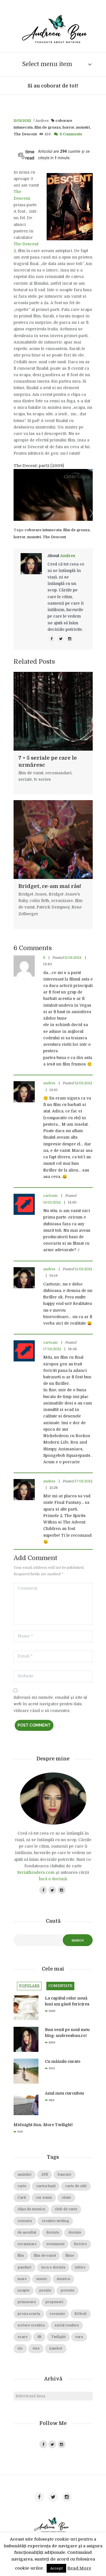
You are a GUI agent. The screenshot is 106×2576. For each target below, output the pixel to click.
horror (68, 127)
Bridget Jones (32, 894)
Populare (29, 1986)
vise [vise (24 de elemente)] (36, 2348)
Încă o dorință (53, 1879)
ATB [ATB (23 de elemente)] (44, 2174)
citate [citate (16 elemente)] (66, 2198)
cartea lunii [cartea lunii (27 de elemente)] (46, 2186)
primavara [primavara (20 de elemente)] (27, 2302)
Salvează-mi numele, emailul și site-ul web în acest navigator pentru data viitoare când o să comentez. (50, 1704)
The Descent (25, 134)
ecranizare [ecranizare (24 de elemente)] (27, 2244)
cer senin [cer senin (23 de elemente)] (44, 2198)
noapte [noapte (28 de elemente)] (23, 2290)
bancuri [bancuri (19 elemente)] (64, 2174)
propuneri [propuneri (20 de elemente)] (54, 2302)
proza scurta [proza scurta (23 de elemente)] (29, 2314)
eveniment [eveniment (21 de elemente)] (55, 2244)
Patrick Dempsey (53, 907)
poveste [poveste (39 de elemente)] (67, 2290)
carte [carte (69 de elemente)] (22, 2186)
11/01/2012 (22, 121)
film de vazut (30, 773)
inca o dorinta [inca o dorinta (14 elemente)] (53, 2267)
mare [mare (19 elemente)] (22, 2279)
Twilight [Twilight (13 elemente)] (58, 2337)
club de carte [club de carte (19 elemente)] (66, 2209)
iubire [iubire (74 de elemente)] (80, 2267)
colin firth (39, 900)
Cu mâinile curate (62, 2061)
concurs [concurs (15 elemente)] (25, 2221)
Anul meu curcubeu (64, 2093)
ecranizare (62, 900)
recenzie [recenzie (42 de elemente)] (57, 2314)
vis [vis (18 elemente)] (20, 2348)
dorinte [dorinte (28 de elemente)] (74, 2232)
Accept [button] (56, 2568)
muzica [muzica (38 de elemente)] (63, 2279)
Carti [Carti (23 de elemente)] (22, 2198)
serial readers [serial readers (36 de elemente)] (67, 2325)
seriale (25, 779)
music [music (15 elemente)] (41, 2279)
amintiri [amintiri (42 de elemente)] (24, 2174)
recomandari (58, 773)
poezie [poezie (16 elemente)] (45, 2290)
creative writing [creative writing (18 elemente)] (55, 2221)
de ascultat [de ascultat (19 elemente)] (27, 2232)
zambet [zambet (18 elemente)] (55, 2348)
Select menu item (47, 64)
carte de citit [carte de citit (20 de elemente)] (75, 2186)
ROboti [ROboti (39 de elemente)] (80, 2314)
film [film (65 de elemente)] (21, 2256)
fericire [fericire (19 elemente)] (80, 2244)
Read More (79, 2568)
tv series (42, 779)
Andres (42, 121)
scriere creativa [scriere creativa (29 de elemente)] (31, 2325)
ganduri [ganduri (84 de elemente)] (24, 2267)
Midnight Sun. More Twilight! (43, 2124)
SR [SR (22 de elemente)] (39, 2337)
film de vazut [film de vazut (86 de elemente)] (45, 2256)
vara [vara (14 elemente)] (79, 2337)
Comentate (60, 1986)
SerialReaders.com (36, 1872)
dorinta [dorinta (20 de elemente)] (52, 2232)
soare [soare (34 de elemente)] (22, 2337)
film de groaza (47, 127)
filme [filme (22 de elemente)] (70, 2256)
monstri (83, 127)
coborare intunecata (43, 530)
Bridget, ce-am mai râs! (49, 886)
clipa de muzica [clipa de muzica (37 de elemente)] (31, 2209)
